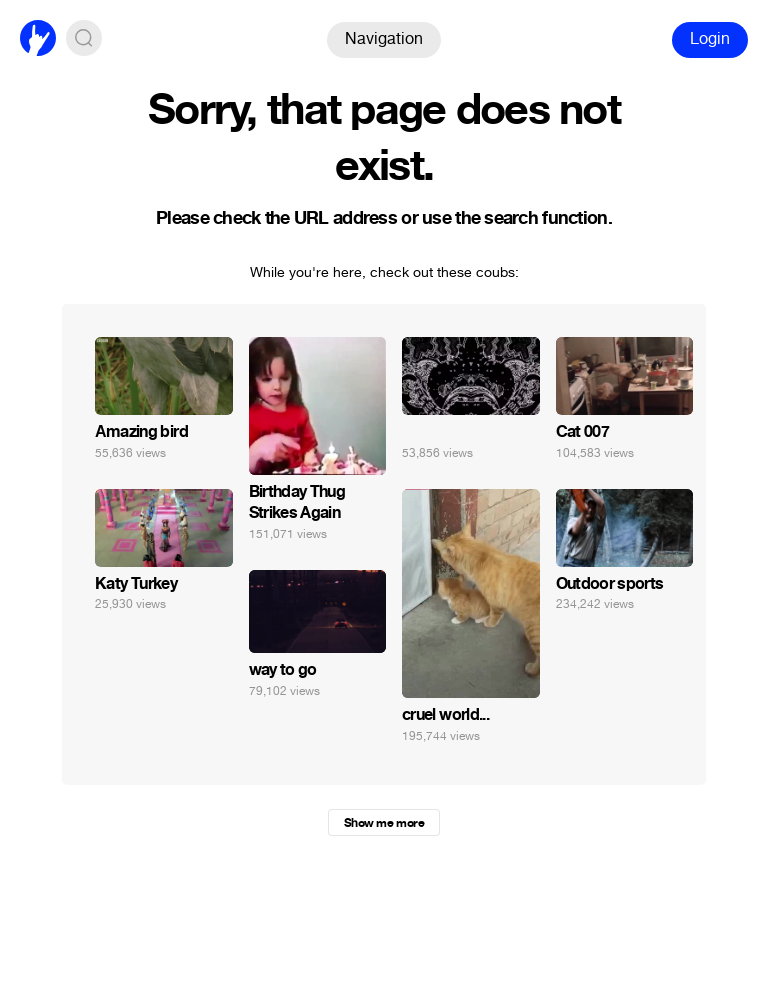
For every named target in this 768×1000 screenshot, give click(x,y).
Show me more (384, 823)
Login (710, 38)
